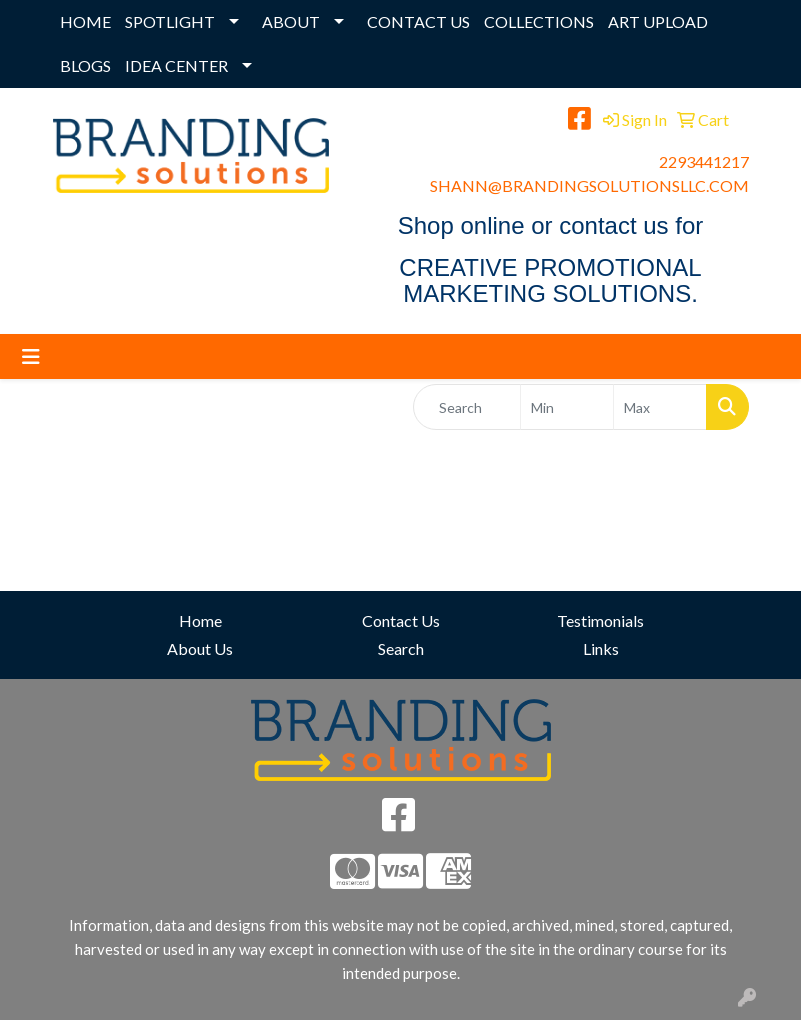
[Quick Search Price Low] (567, 407)
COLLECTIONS (539, 21)
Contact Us (401, 620)
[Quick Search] (467, 407)
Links (601, 648)
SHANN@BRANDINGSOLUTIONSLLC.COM (589, 185)
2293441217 (704, 161)
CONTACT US (418, 21)
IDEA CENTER (176, 65)
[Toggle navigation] (31, 356)
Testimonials (600, 620)
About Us (200, 648)
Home (200, 620)
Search (401, 648)
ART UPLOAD (658, 21)
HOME (85, 21)
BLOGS (85, 65)
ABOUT (291, 21)
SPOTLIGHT (170, 21)
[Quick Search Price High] (660, 407)
